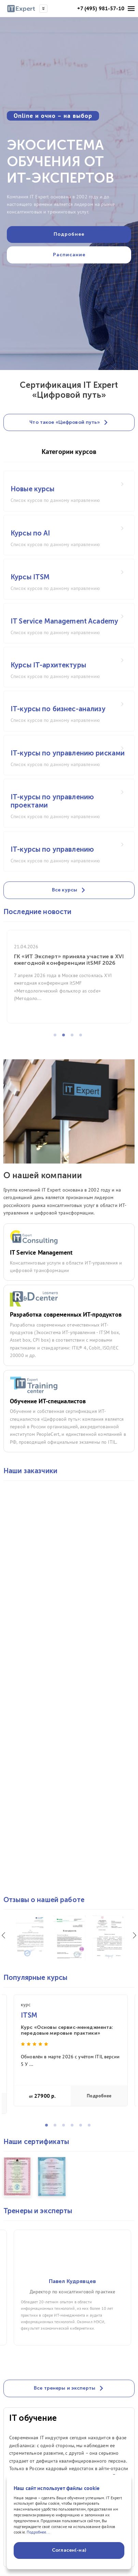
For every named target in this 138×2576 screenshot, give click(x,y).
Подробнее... (38, 2532)
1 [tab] (57, 1037)
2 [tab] (65, 1037)
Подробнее (99, 2096)
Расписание (69, 255)
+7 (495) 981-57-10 (100, 8)
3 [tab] (74, 1037)
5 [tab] (82, 2127)
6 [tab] (91, 2127)
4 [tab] (82, 1037)
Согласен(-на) (69, 2550)
